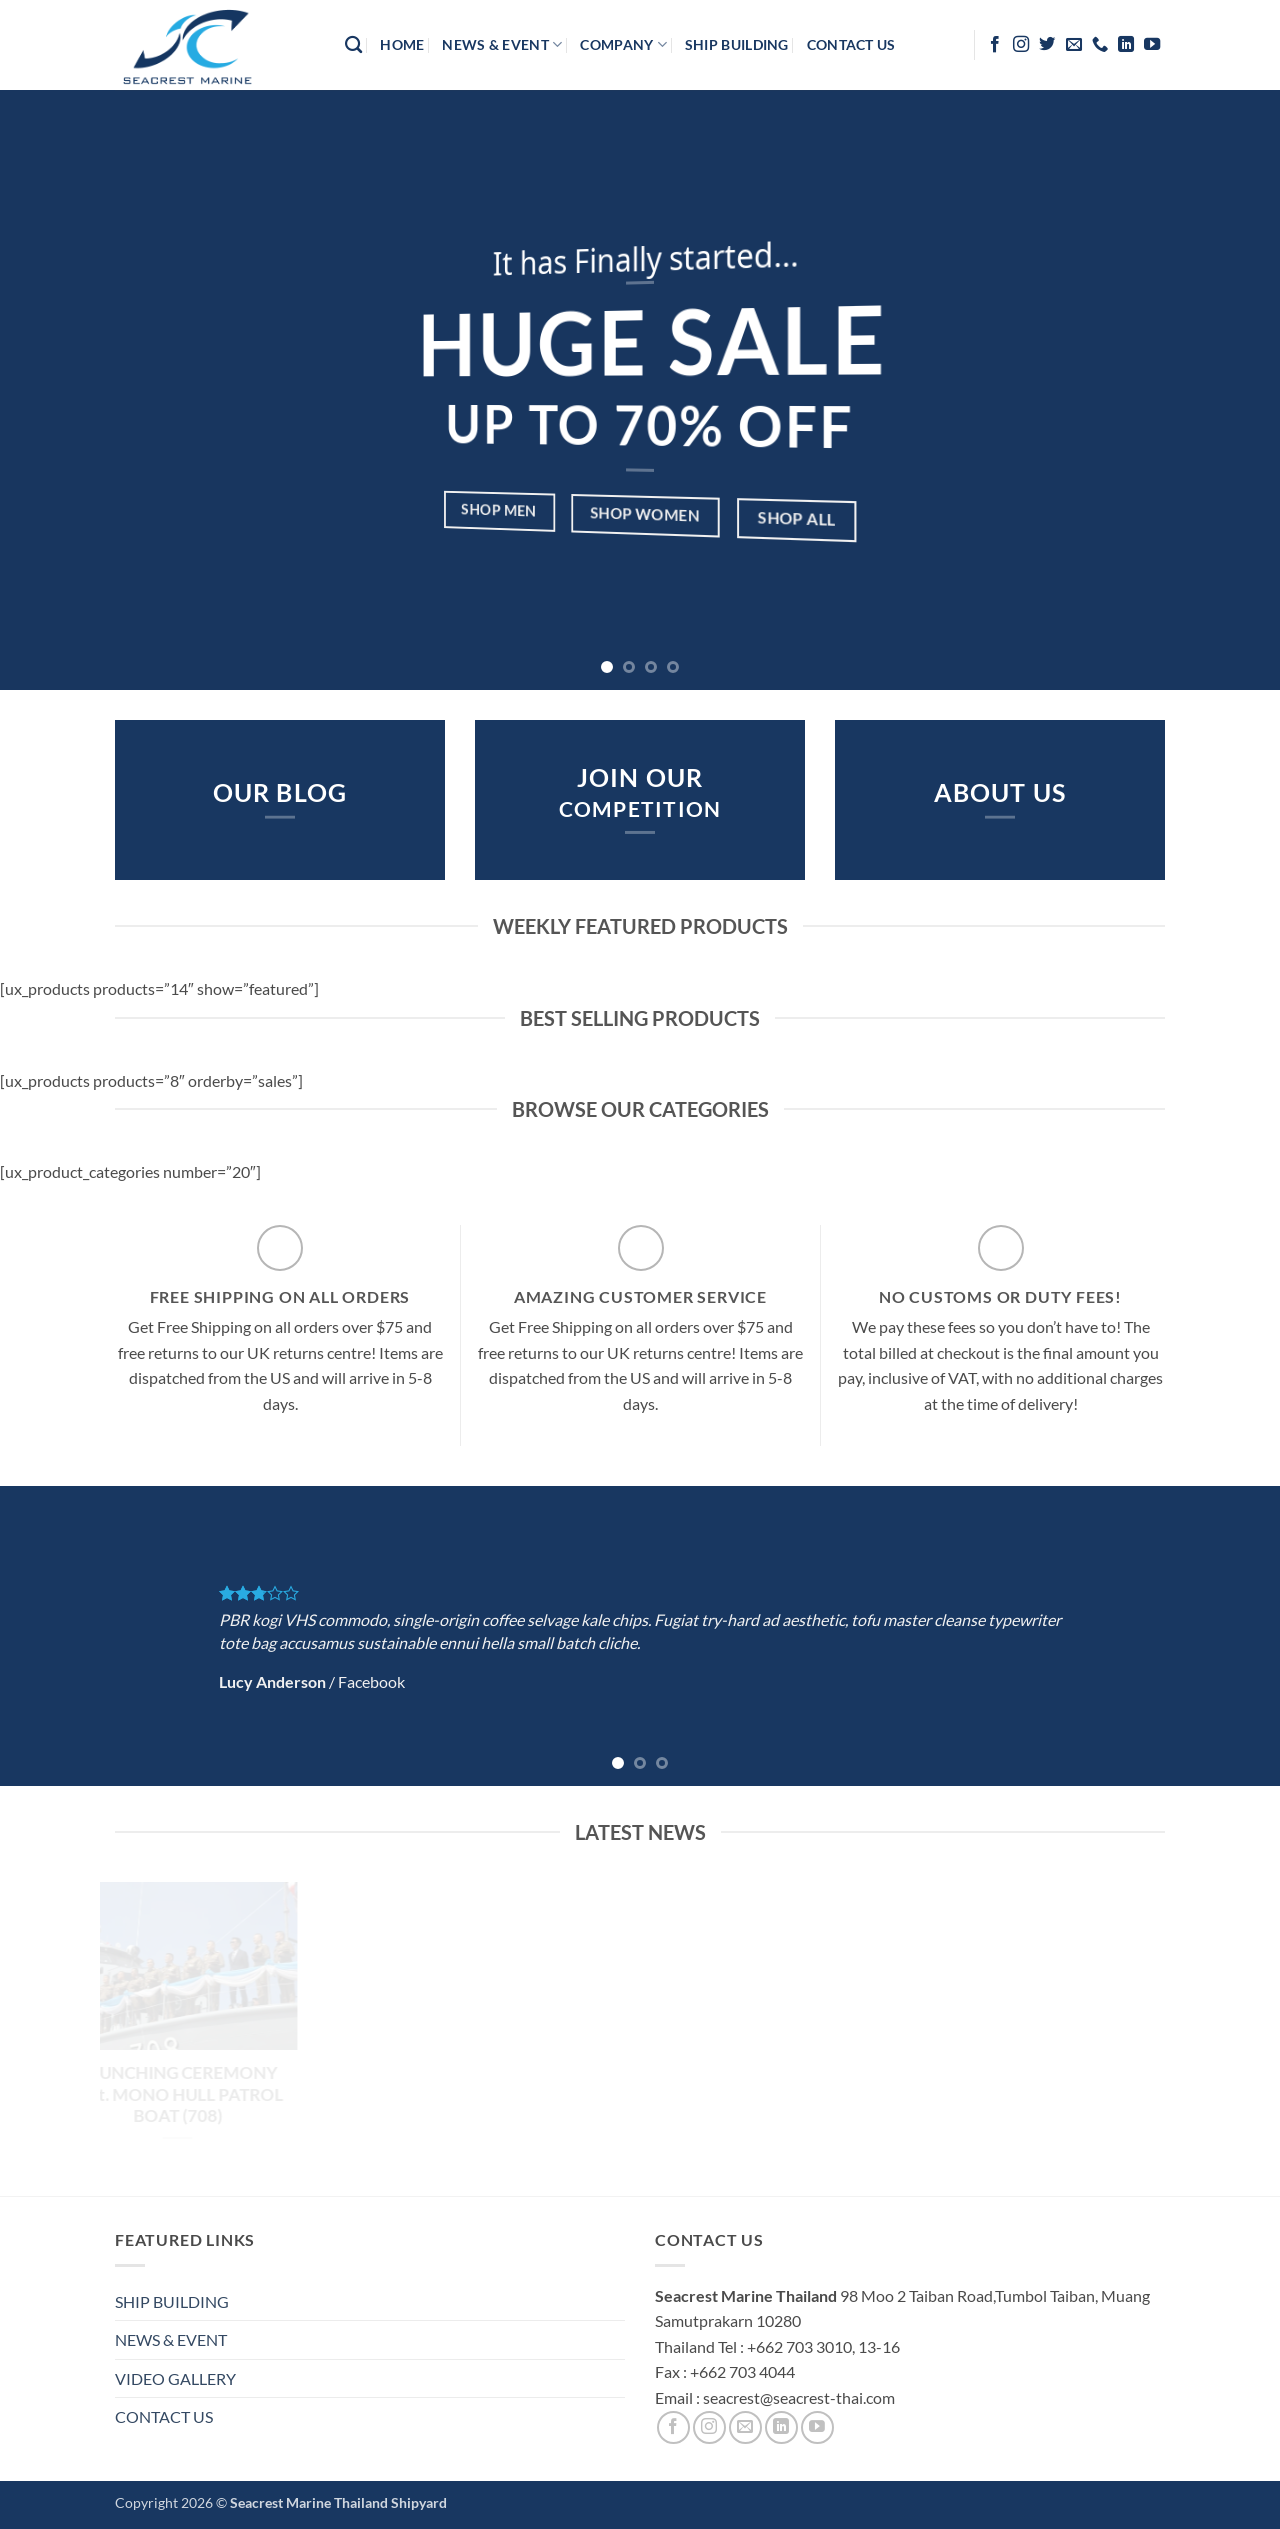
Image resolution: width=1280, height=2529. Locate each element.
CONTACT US (164, 2416)
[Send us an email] (1074, 45)
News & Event (502, 44)
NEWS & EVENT (171, 2339)
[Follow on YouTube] (1152, 45)
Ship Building (737, 44)
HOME (402, 44)
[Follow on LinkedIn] (1126, 45)
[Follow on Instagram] (1021, 45)
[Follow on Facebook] (995, 45)
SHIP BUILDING (172, 2301)
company (623, 44)
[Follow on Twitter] (1047, 45)
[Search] (353, 45)
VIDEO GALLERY (175, 2378)
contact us (851, 44)
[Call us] (1100, 45)
